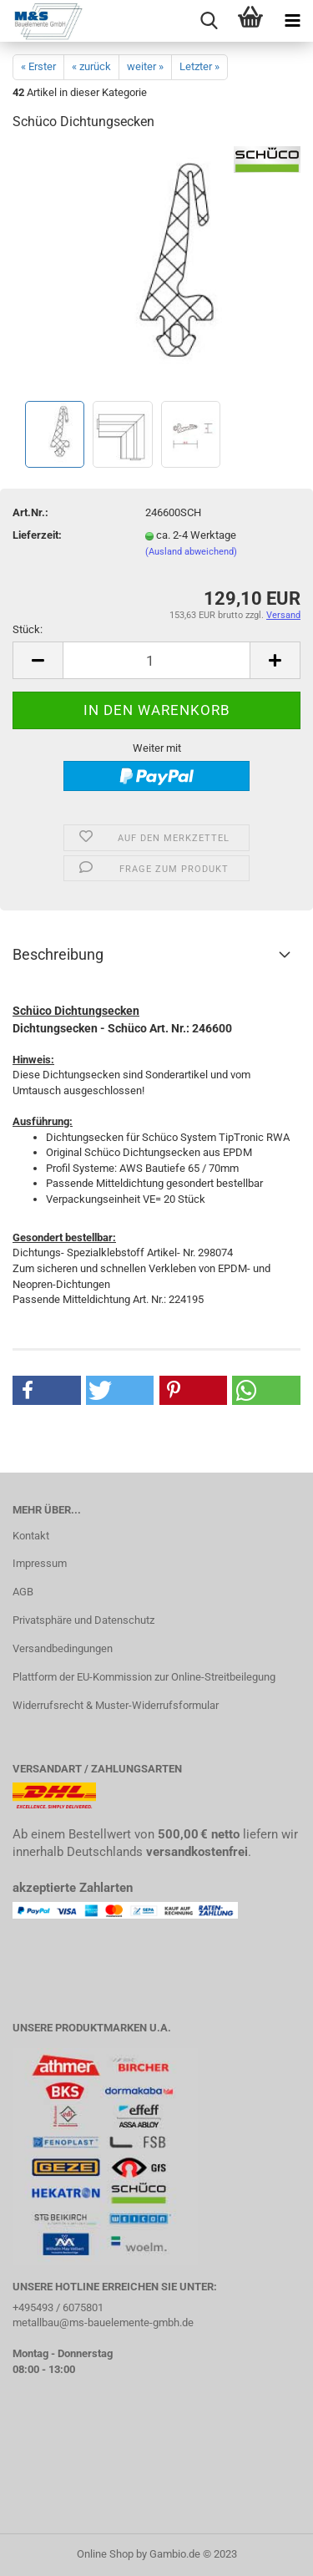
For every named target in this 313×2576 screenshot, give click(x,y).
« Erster (38, 66)
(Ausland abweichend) (191, 551)
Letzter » (199, 66)
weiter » (145, 66)
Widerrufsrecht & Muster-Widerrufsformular (116, 1705)
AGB (23, 1591)
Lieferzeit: (37, 535)
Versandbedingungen (63, 1648)
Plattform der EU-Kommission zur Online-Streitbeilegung (144, 1677)
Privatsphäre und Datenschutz (83, 1620)
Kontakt (31, 1535)
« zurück (91, 66)
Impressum (40, 1563)
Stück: (28, 629)
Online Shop (105, 2554)
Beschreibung (58, 954)
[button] (47, 1390)
